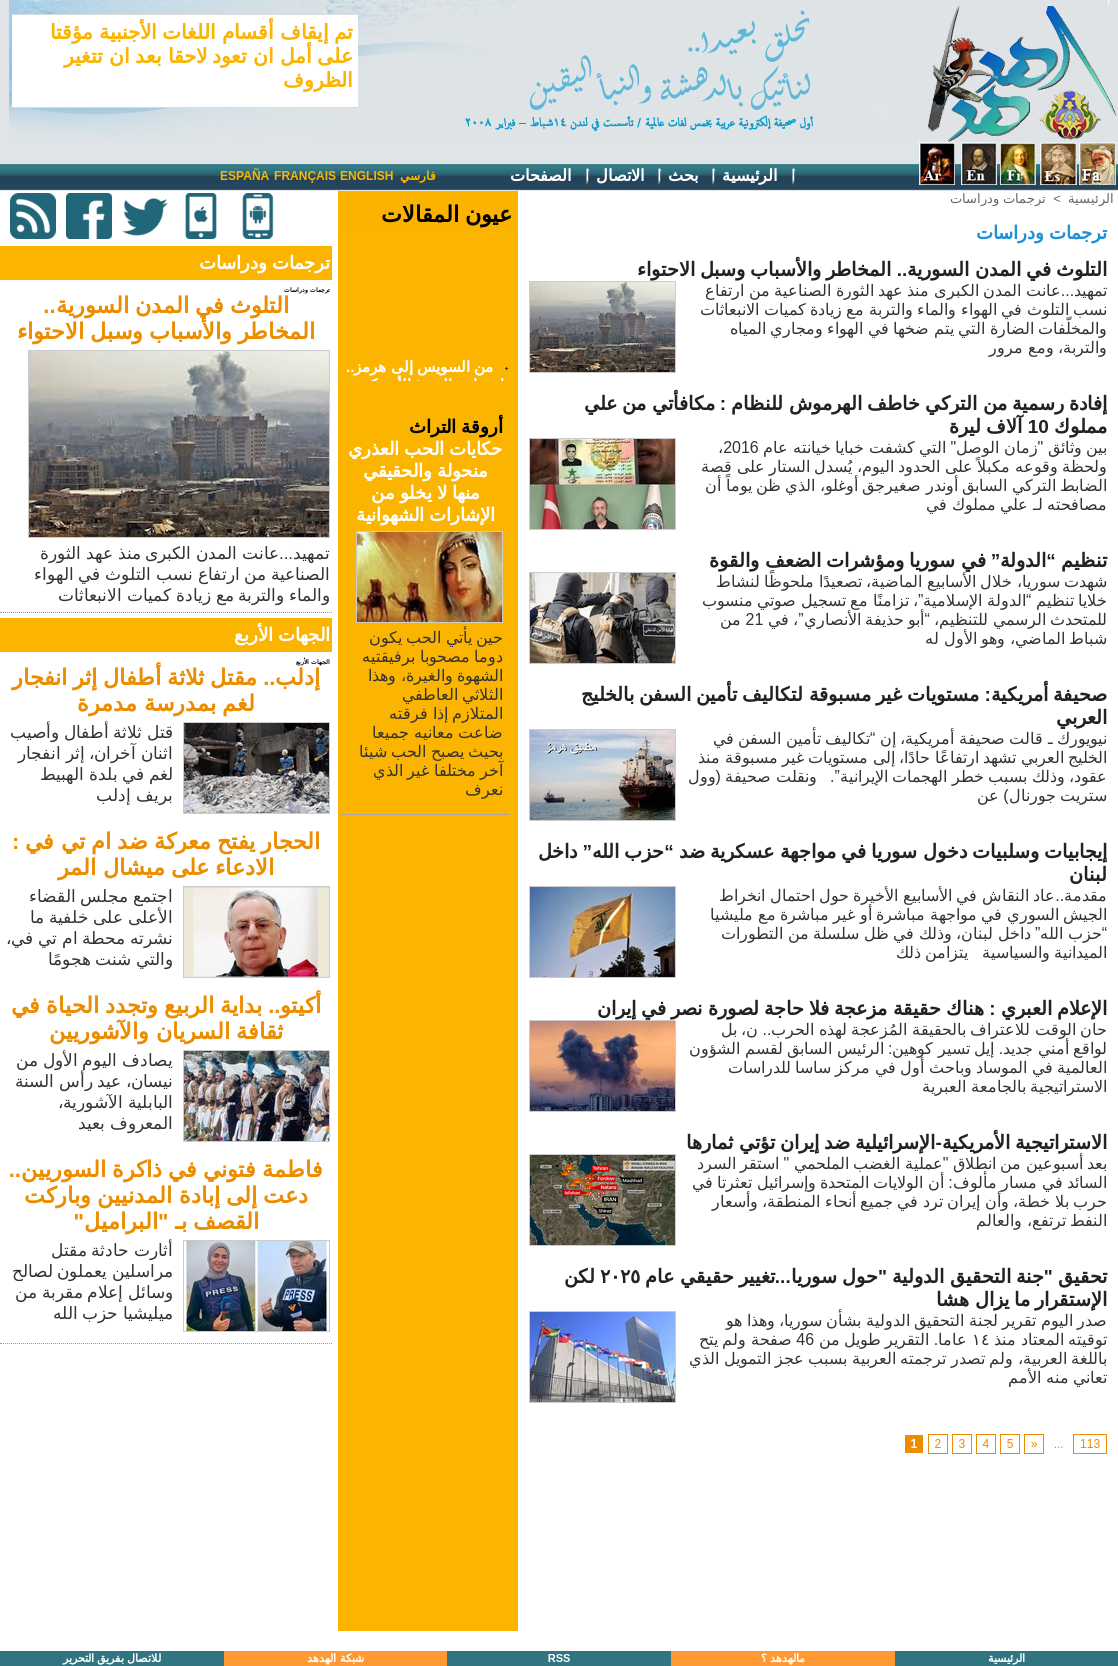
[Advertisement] (168, 1489)
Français (305, 176)
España (244, 176)
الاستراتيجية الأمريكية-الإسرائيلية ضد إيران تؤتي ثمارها (896, 1142)
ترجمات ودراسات (998, 198)
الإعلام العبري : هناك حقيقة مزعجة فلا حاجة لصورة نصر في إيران (852, 1008)
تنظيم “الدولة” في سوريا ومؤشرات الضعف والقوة (908, 560)
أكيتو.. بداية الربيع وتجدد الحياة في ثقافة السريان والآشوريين (166, 1018)
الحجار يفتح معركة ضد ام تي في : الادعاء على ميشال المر (166, 854)
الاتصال (630, 176)
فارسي (418, 176)
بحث (693, 176)
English (366, 176)
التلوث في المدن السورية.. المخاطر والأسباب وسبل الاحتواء (166, 318)
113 (1090, 1444)
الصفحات (550, 176)
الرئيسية (759, 176)
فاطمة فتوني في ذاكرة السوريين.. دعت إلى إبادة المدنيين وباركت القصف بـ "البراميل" (166, 1195)
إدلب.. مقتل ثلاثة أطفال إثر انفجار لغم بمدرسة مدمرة (166, 690)
